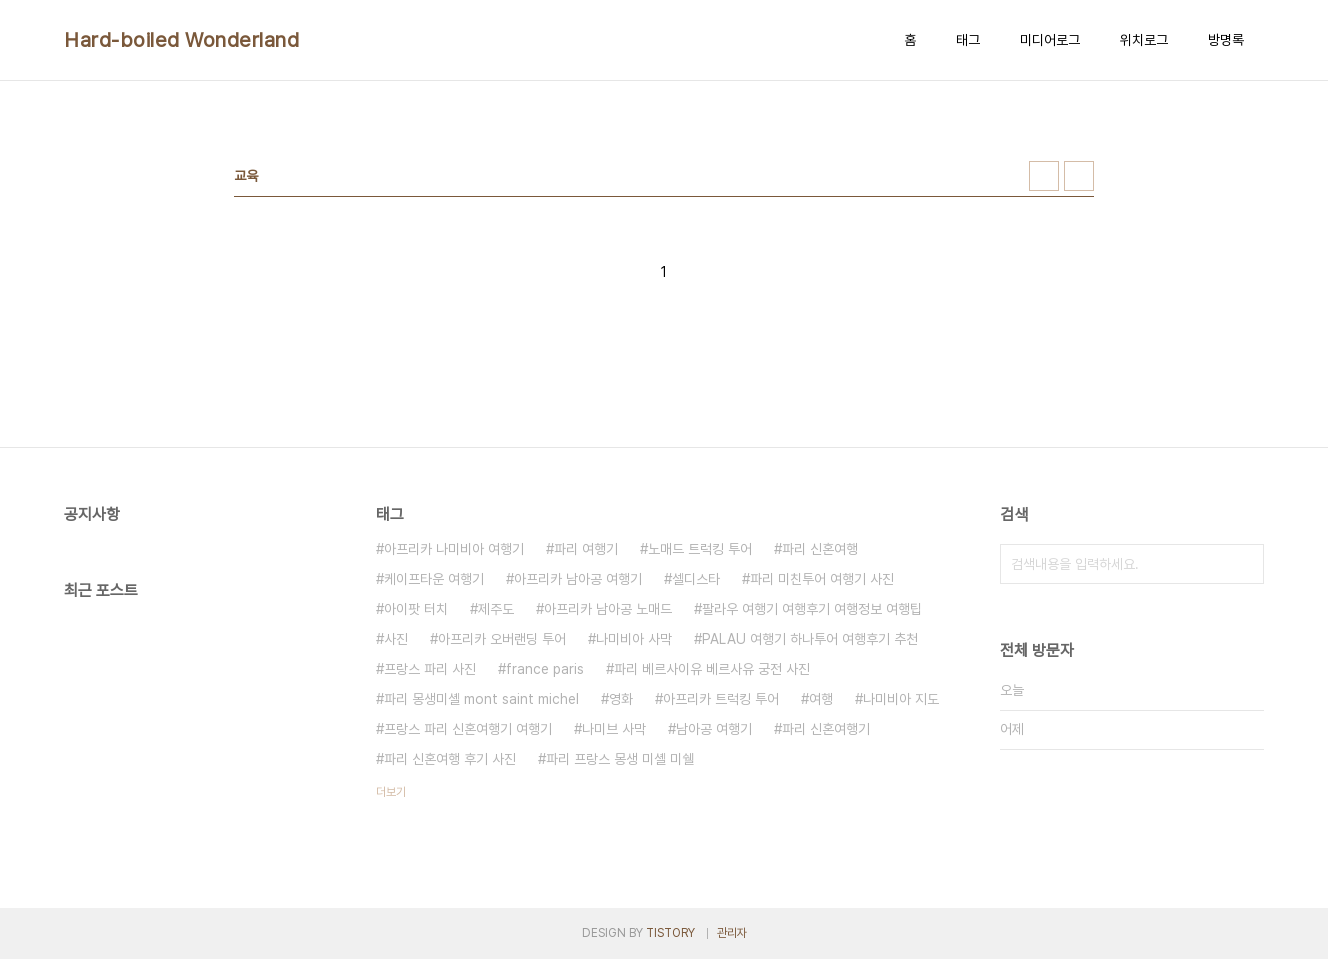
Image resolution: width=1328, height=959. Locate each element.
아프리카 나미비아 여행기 (454, 549)
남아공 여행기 (714, 729)
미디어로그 (1050, 40)
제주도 (496, 609)
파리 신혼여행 (820, 549)
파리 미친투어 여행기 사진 (822, 579)
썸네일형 (1044, 176)
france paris (545, 669)
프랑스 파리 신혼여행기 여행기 (468, 729)
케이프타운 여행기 (434, 579)
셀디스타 (696, 579)
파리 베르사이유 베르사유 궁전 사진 (712, 669)
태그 (968, 40)
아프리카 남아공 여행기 (578, 579)
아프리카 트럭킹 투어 (721, 699)
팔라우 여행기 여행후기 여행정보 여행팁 (812, 609)
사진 (396, 639)
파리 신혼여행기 (826, 729)
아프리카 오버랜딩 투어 (502, 639)
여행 (821, 699)
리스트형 (1079, 176)
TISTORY (670, 933)
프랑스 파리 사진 (430, 669)
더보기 (391, 792)
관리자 (732, 933)
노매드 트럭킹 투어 (700, 549)
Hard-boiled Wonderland (181, 40)
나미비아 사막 (634, 639)
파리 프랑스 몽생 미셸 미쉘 (620, 759)
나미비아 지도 (901, 699)
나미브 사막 (614, 729)
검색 (1244, 564)
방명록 (1226, 40)
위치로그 (1144, 40)
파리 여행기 (586, 549)
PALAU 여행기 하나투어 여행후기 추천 (810, 639)
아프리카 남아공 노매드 (608, 609)
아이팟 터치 (416, 609)
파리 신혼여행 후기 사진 (450, 759)
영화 (621, 699)
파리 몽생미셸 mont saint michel (481, 699)
